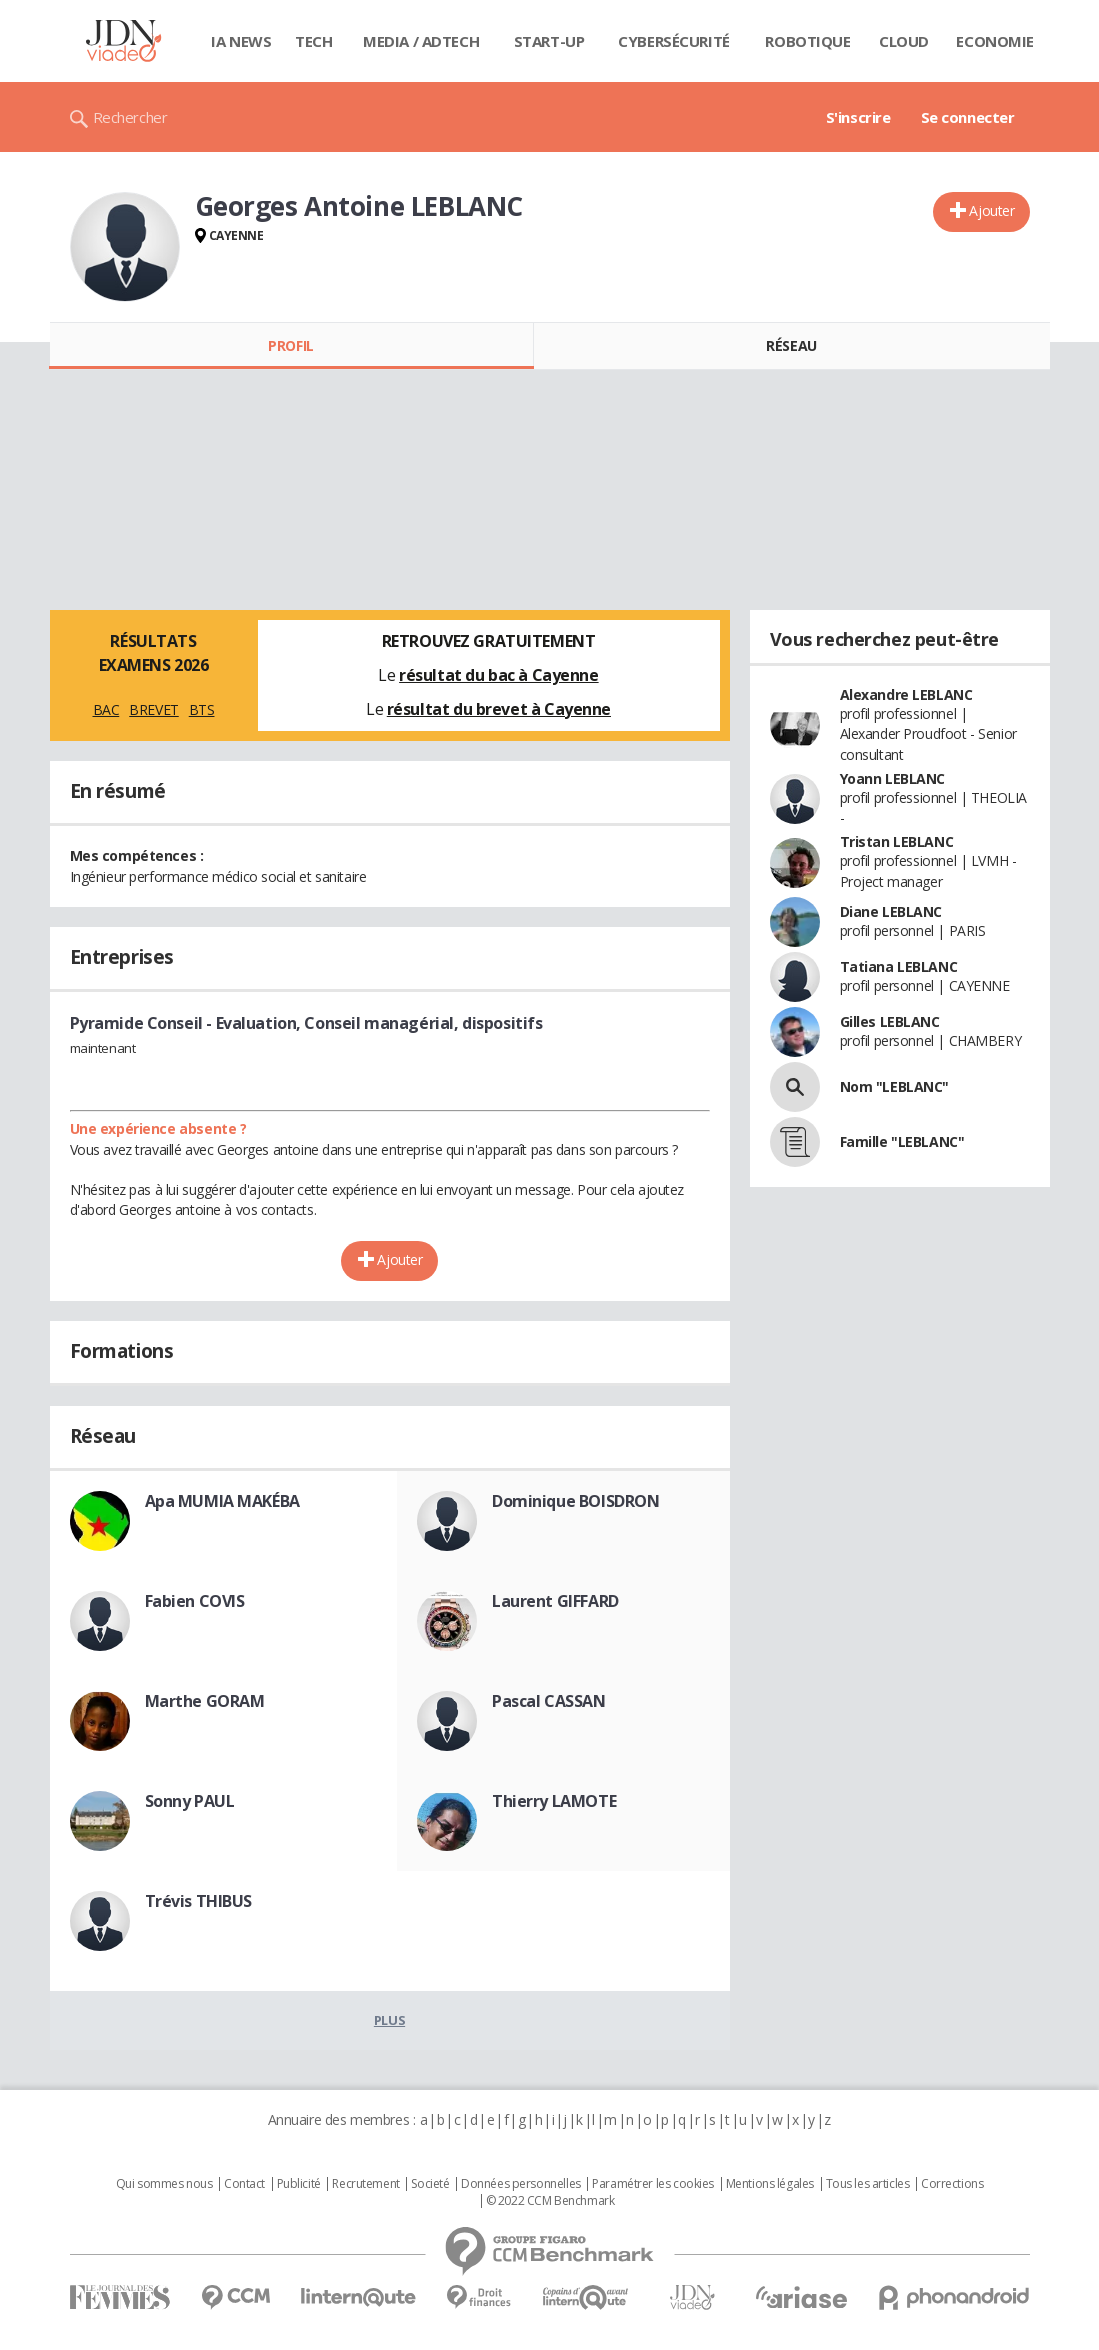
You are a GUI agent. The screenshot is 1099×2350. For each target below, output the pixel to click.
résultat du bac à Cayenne (499, 675)
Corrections (952, 2184)
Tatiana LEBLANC (899, 966)
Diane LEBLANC (891, 911)
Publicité (299, 2184)
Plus (389, 2020)
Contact (244, 2184)
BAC (106, 709)
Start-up (549, 41)
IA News (241, 41)
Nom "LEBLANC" (895, 1086)
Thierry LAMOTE (554, 1801)
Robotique (807, 41)
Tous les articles (868, 2184)
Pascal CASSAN (549, 1701)
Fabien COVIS (195, 1601)
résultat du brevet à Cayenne (499, 709)
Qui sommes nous (164, 2184)
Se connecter (968, 117)
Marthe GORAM (205, 1701)
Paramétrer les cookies (653, 2184)
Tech (313, 41)
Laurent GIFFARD (555, 1601)
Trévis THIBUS (199, 1901)
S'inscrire (858, 117)
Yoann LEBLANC (893, 778)
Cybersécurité (674, 41)
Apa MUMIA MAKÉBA (222, 1501)
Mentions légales (770, 2184)
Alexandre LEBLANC (906, 694)
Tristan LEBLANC (897, 841)
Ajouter (991, 210)
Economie (995, 41)
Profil (290, 345)
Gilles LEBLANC (890, 1021)
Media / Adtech (421, 41)
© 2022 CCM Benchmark (550, 2201)
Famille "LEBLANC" (902, 1141)
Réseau (791, 345)
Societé (430, 2184)
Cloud (904, 41)
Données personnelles (521, 2184)
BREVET (153, 709)
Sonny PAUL (190, 1801)
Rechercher (130, 117)
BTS (202, 709)
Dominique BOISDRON (575, 1501)
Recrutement (365, 2184)
